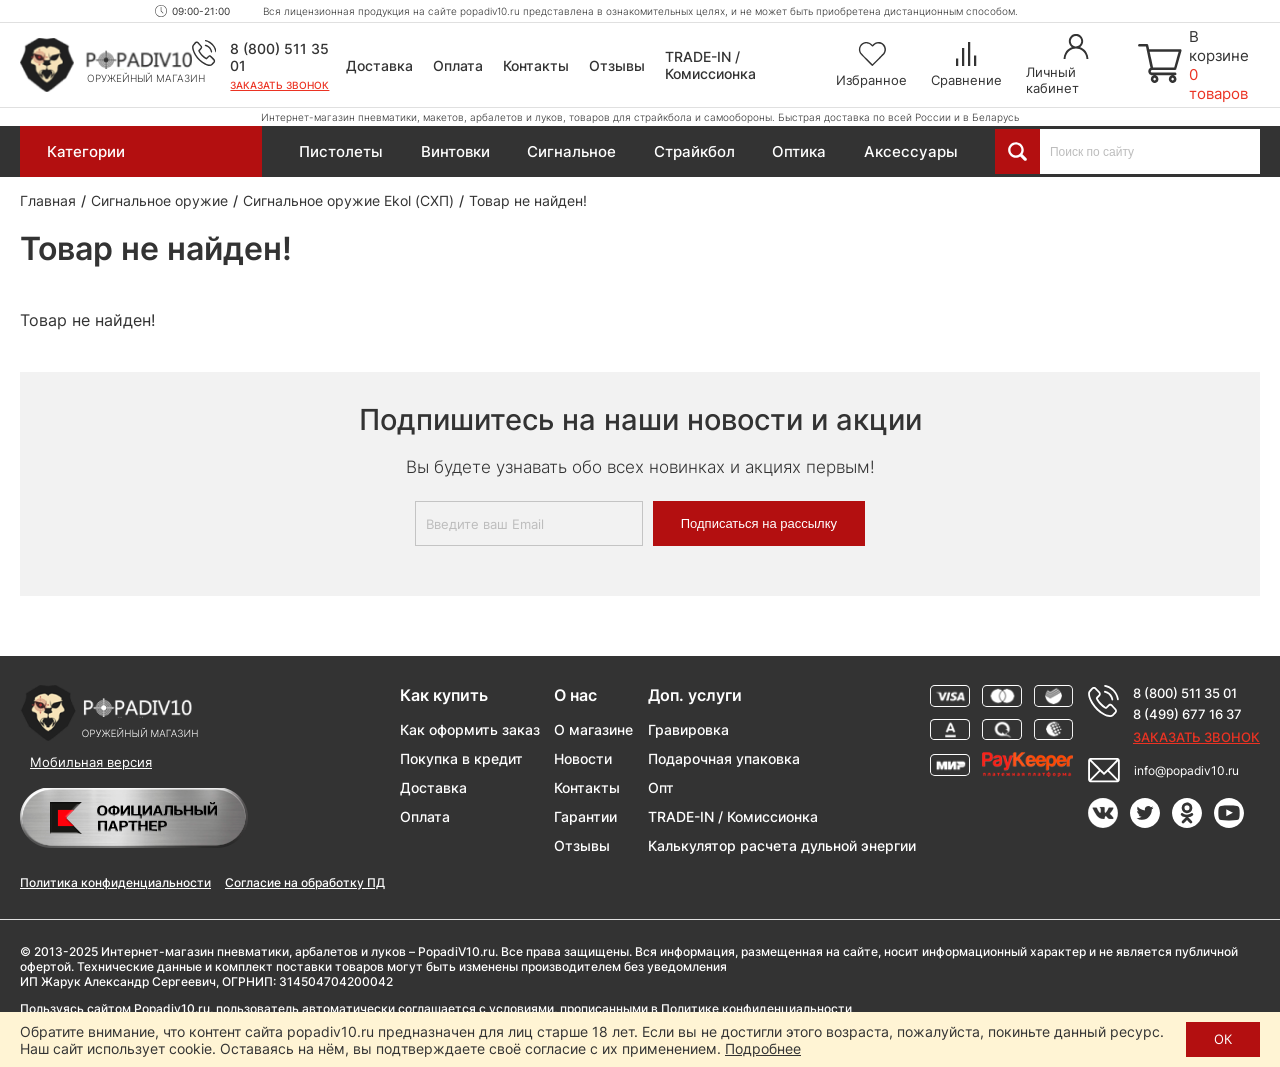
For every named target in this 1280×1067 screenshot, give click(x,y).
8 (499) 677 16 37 (1187, 714)
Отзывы (617, 65)
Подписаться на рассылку (759, 523)
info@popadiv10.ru (1186, 770)
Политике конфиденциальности (756, 1008)
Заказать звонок (279, 85)
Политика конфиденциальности (115, 882)
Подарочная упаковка (724, 758)
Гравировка (688, 729)
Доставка (379, 65)
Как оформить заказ (470, 729)
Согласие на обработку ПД (305, 882)
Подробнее (763, 1048)
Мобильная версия (91, 762)
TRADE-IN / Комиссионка (710, 65)
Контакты (536, 65)
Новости (583, 758)
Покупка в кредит (461, 758)
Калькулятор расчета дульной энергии (782, 845)
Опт (661, 787)
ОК (1223, 1039)
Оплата (458, 65)
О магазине (593, 729)
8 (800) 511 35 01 (1185, 693)
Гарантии (585, 816)
